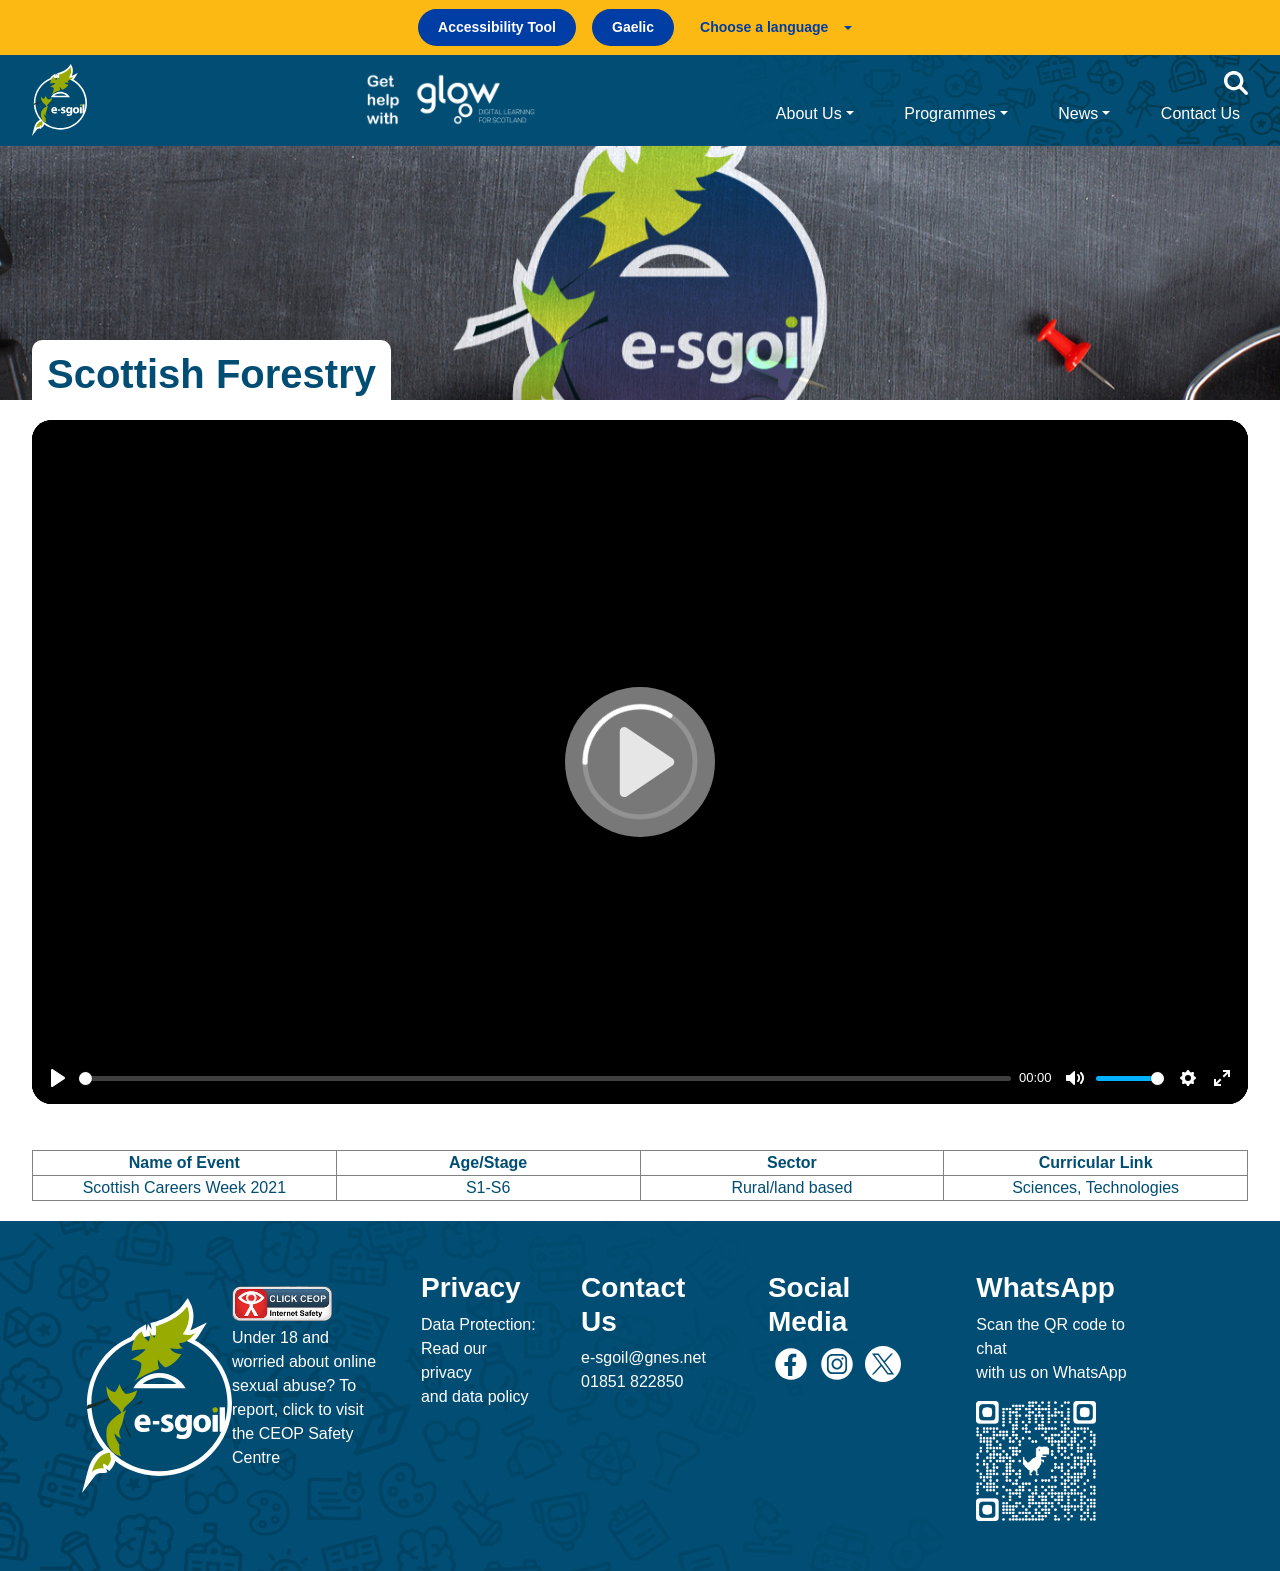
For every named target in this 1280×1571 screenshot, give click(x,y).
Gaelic (633, 27)
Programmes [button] (950, 113)
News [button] (1078, 113)
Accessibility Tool (497, 27)
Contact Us (1200, 113)
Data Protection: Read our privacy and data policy (478, 1360)
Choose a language (764, 27)
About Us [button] (809, 113)
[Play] (58, 1078)
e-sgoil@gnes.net (643, 1357)
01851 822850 (632, 1381)
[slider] (545, 1078)
